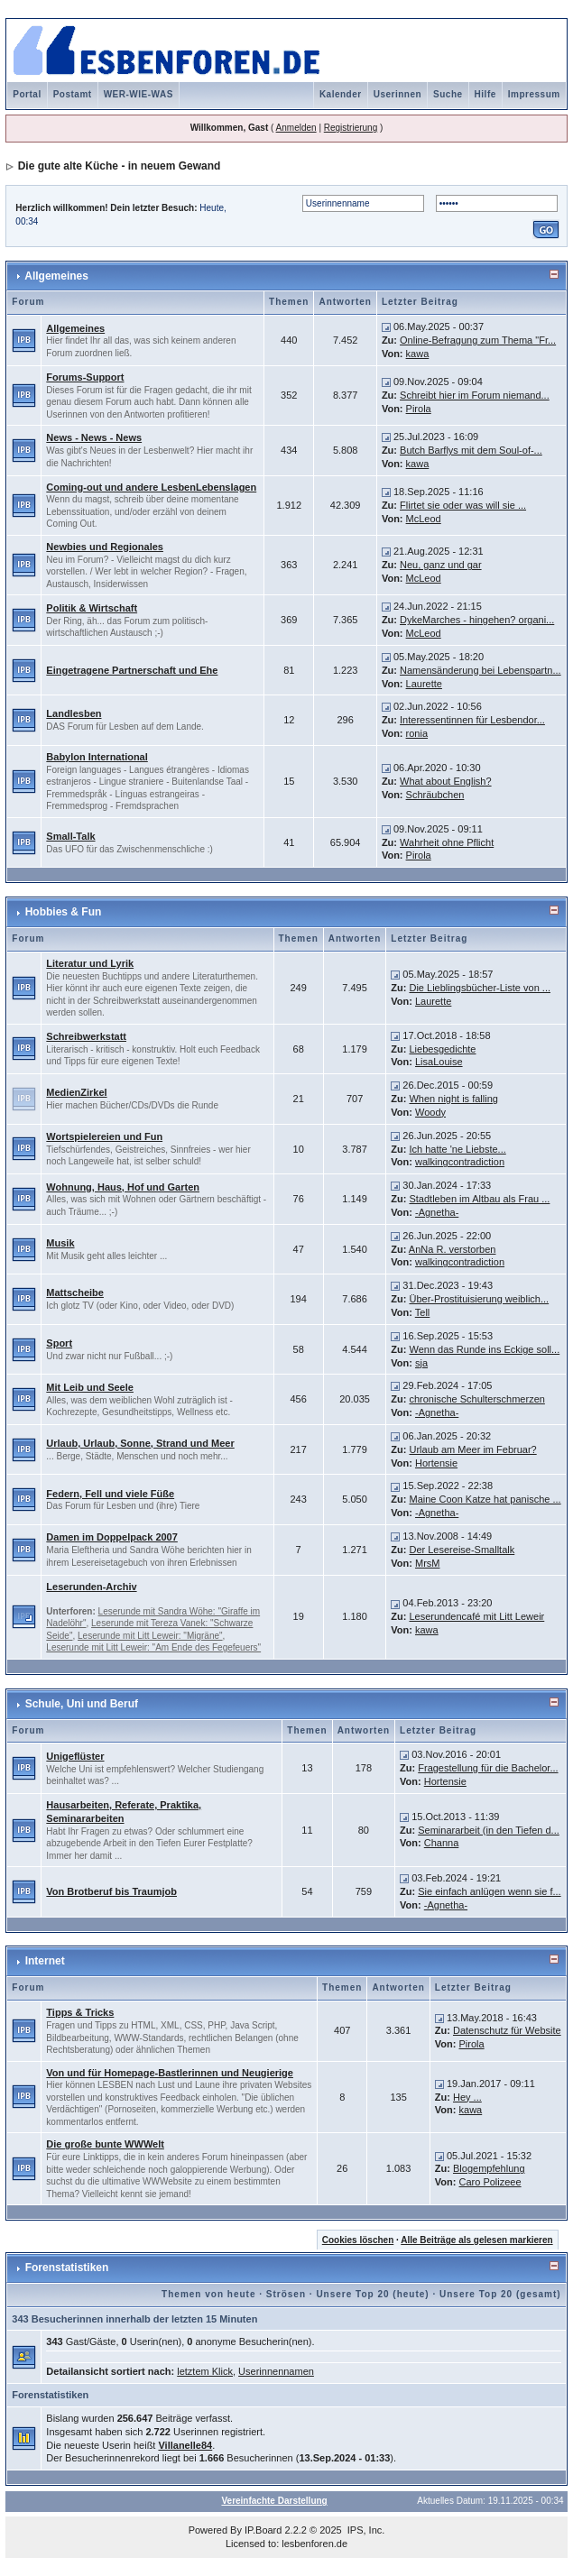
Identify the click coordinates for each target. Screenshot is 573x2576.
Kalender (340, 94)
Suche (448, 94)
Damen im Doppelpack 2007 (112, 1537)
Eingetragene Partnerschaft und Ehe (131, 670)
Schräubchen (435, 794)
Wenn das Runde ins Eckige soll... (484, 1349)
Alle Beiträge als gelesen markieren (476, 2240)
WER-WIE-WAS (138, 94)
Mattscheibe (75, 1292)
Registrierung (350, 128)
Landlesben (73, 713)
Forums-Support (85, 377)
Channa (441, 1842)
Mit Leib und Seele (90, 1387)
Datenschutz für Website (507, 2030)
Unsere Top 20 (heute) (372, 2294)
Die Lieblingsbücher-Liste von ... (479, 987)
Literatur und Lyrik (90, 963)
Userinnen (397, 94)
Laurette (424, 683)
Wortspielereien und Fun (104, 1136)
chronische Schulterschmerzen (476, 1399)
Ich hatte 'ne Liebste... (457, 1149)
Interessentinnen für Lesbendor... (472, 719)
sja (421, 1362)
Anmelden (296, 128)
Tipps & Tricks (80, 2012)
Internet (45, 1961)
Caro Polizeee (490, 2181)
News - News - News (94, 437)
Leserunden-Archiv (91, 1586)
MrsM (427, 1563)
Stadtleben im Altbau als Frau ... (479, 1198)
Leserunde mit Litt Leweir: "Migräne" (150, 1636)
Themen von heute (208, 2294)
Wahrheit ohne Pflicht (447, 842)
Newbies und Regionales (104, 546)
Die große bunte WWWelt (105, 2144)
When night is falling (453, 1098)
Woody (430, 1112)
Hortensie (436, 1463)
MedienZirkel (76, 1092)
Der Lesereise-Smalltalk (461, 1549)
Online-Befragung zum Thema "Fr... (478, 340)
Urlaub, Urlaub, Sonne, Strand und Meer (140, 1443)
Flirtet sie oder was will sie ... (463, 505)
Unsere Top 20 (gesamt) (500, 2294)
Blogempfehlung (489, 2168)
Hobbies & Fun (63, 912)
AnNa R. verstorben (452, 1249)
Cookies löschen (357, 2240)
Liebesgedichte (442, 1049)
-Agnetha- (436, 1212)
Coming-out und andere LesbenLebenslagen (151, 487)
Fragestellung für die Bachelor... (488, 1767)
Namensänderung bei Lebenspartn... (480, 670)
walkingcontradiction (459, 1161)
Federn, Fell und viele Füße (110, 1493)
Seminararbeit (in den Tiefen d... (488, 1830)
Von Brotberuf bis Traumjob (111, 1891)
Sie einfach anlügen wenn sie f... (489, 1891)
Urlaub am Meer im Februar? (472, 1449)
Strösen (286, 2294)
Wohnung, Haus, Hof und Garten (122, 1187)
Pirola (418, 408)
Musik (60, 1242)
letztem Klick (205, 2371)
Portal (27, 94)
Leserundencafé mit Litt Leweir (476, 1616)
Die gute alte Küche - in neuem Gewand (119, 166)
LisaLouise (439, 1061)
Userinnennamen (276, 2371)
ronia (417, 733)
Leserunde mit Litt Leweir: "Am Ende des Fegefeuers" (153, 1647)
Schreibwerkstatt (86, 1036)
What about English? (446, 781)
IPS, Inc (365, 2530)
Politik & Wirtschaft (91, 608)
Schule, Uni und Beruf (81, 1703)
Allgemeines (56, 276)
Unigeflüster (75, 1756)
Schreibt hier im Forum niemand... (475, 395)
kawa (418, 353)
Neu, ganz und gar (441, 564)
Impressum (534, 94)
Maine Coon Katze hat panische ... (484, 1499)
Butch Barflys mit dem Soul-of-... (471, 450)
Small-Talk (70, 836)
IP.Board (263, 2530)
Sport (59, 1343)
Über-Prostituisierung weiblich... (479, 1298)
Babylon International (96, 756)
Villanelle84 (185, 2445)
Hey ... (467, 2097)
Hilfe (485, 94)
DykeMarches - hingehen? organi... (477, 619)
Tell (422, 1312)
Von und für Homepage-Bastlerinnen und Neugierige (169, 2072)
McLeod (423, 518)
